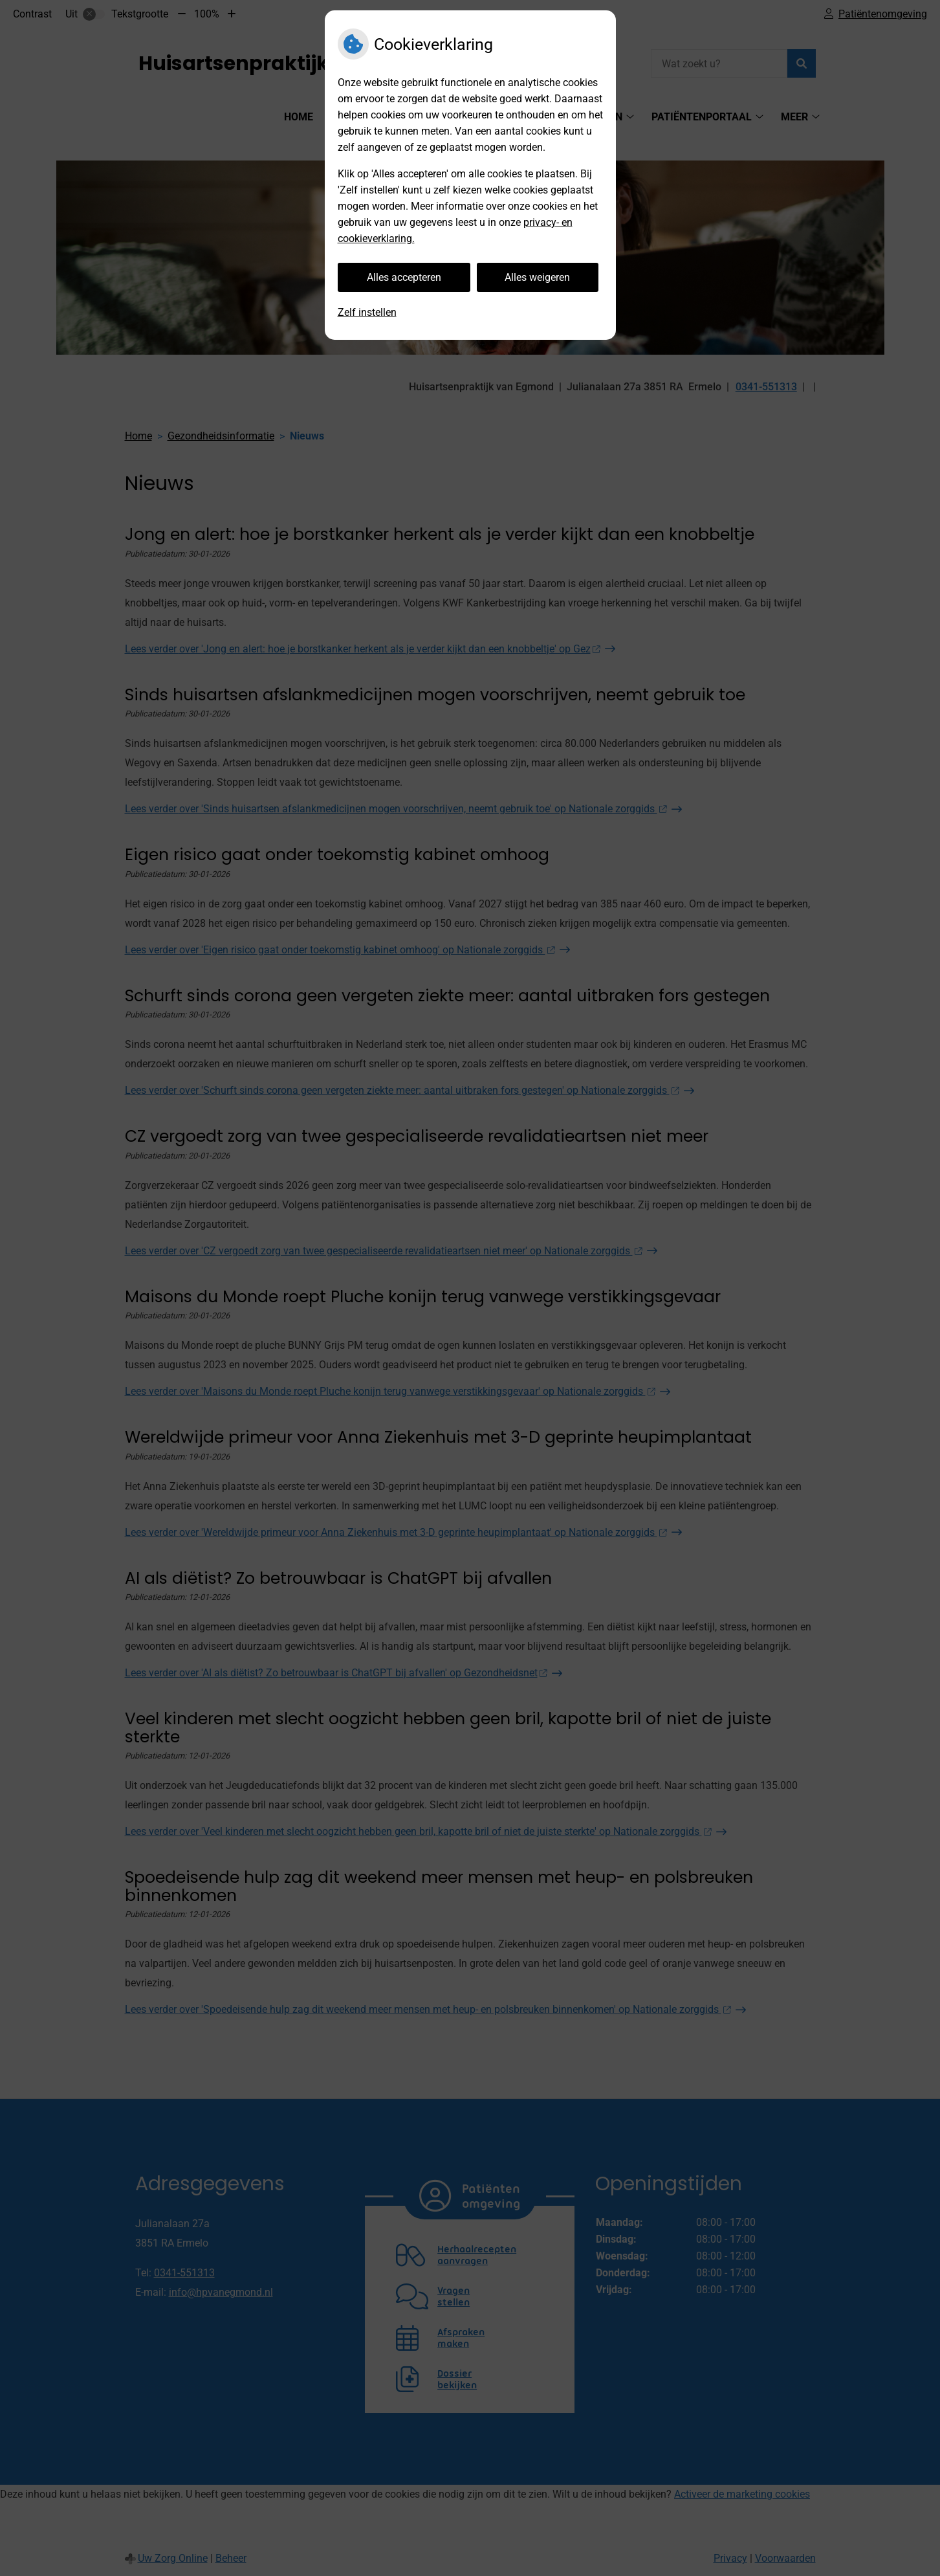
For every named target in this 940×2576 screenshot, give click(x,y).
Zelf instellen (367, 312)
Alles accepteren (404, 277)
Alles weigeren (537, 277)
